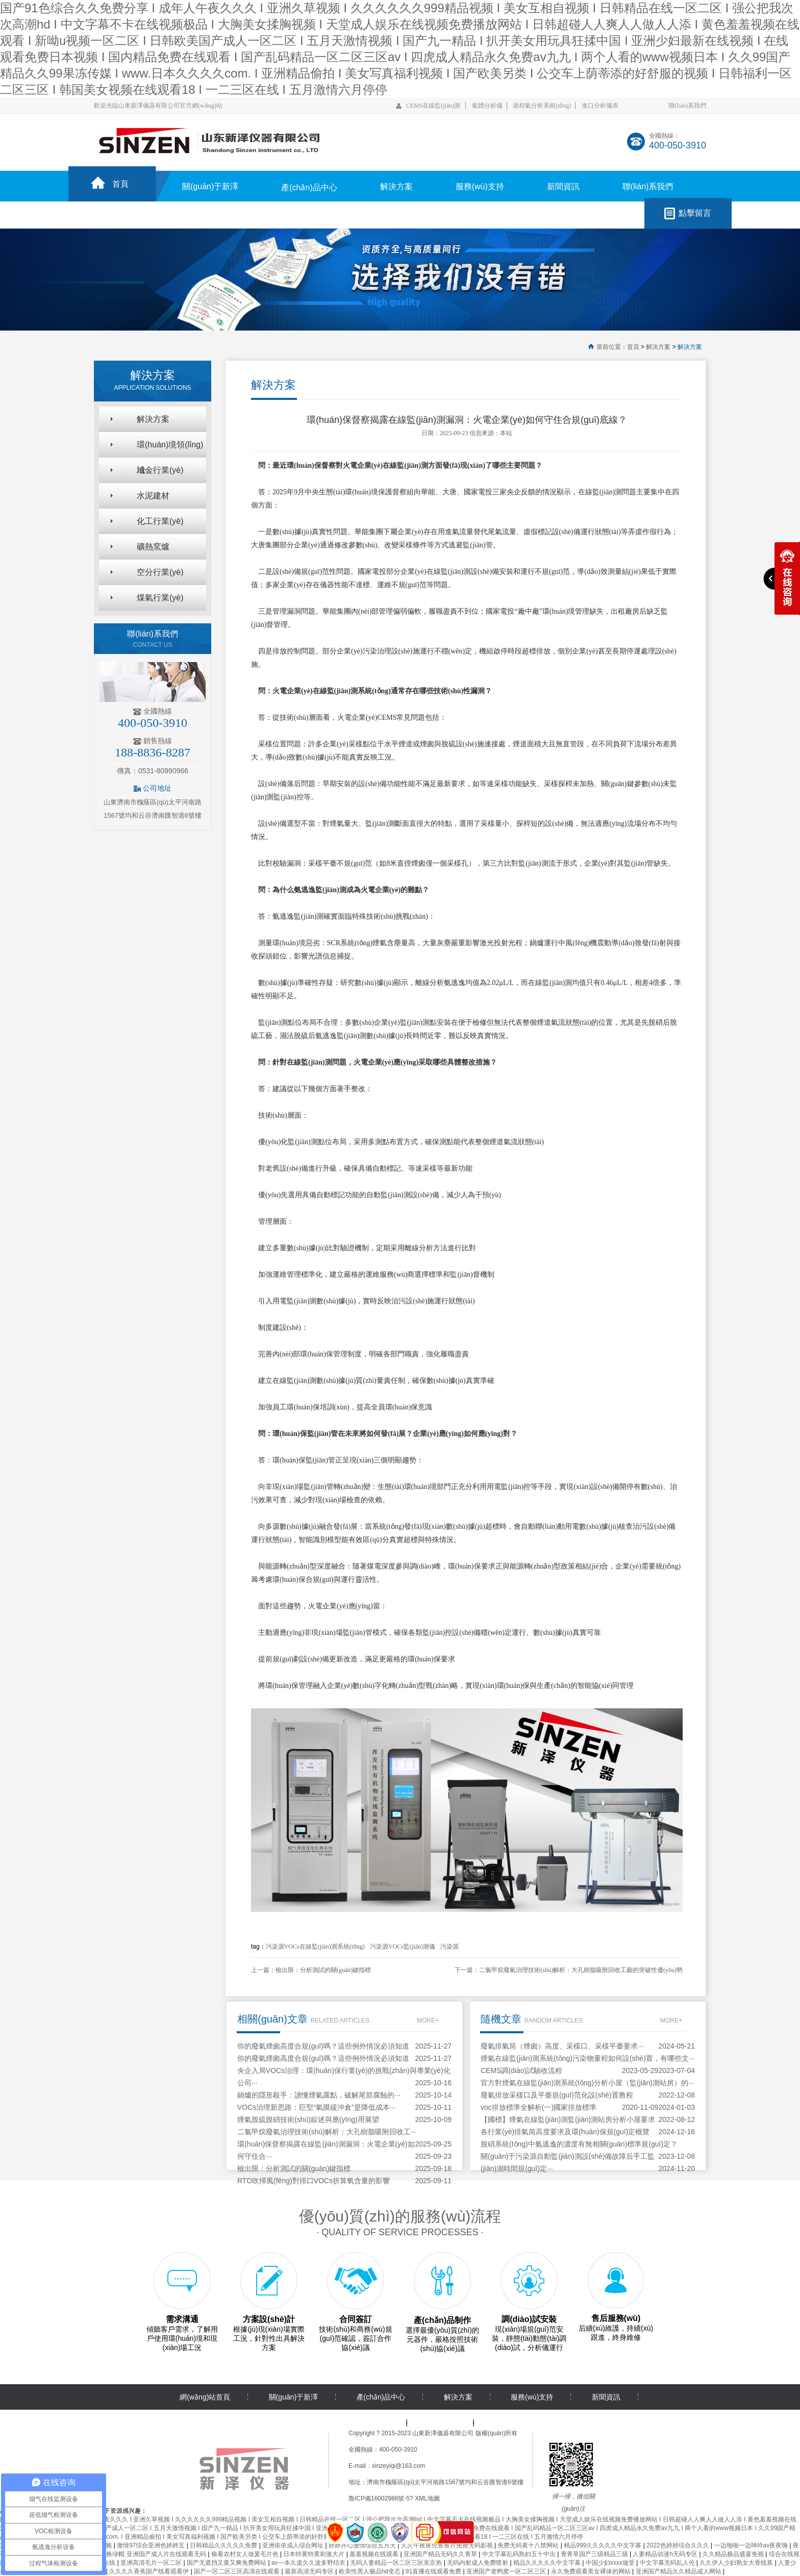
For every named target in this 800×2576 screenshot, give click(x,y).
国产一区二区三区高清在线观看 (237, 2571)
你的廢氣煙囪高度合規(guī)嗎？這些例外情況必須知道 (323, 2046)
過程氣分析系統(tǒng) (542, 105)
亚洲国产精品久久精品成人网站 (679, 2571)
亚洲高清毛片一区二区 (151, 2562)
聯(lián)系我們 (687, 105)
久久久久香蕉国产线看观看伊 (149, 2571)
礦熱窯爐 (153, 546)
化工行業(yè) (160, 521)
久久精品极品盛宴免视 (734, 2554)
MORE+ (428, 2020)
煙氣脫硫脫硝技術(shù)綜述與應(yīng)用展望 (308, 2119)
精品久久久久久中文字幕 (547, 2562)
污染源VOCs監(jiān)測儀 (402, 1946)
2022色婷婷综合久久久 (678, 2545)
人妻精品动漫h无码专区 (666, 2554)
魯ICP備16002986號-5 (379, 2498)
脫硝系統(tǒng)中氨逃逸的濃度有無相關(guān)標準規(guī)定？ (579, 2144)
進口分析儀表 (600, 105)
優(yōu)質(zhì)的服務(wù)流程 (400, 2216)
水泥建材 (153, 495)
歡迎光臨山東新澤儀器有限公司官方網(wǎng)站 (158, 105)
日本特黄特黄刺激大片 (314, 2554)
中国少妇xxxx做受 (611, 2562)
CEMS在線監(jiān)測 (433, 105)
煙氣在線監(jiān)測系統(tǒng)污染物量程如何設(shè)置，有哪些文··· (587, 2058)
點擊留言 (695, 213)
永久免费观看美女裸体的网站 (591, 2571)
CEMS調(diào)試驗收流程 (521, 2070)
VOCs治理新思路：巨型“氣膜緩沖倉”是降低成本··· (316, 2107)
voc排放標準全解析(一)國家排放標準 (538, 2107)
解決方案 (396, 186)
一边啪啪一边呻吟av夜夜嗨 (752, 2545)
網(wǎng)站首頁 (205, 2397)
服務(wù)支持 (480, 186)
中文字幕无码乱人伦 (668, 2562)
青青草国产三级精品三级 (595, 2554)
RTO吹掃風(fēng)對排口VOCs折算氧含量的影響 (313, 2181)
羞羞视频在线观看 (374, 2554)
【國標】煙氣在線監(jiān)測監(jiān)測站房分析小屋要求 (568, 2119)
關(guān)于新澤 (210, 186)
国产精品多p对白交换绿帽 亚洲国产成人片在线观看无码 (131, 2554)
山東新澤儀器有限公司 (442, 2433)
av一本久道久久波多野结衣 (309, 2562)
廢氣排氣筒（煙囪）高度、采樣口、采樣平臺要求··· (562, 2046)
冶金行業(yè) (160, 470)
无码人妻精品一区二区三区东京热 (396, 2562)
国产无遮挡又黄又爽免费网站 (227, 2562)
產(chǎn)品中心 (309, 187)
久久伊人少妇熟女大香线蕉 (736, 2562)
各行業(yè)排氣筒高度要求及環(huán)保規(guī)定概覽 (565, 2132)
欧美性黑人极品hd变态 (371, 2571)
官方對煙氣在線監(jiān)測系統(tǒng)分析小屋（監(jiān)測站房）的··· (587, 2083)
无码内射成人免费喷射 (478, 2562)
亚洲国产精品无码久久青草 (441, 2554)
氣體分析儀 (487, 105)
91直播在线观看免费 (434, 2571)
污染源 (449, 1946)
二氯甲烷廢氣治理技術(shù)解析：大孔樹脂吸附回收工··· (327, 2132)
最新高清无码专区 (310, 2571)
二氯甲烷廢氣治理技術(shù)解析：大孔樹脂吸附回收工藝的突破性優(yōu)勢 (581, 1970)
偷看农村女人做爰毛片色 (245, 2554)
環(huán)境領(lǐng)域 (170, 449)
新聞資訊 (563, 186)
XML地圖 (427, 2498)
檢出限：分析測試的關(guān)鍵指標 (323, 1970)
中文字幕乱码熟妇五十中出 (519, 2554)
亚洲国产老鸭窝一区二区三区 (506, 2571)
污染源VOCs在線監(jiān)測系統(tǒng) (315, 1946)
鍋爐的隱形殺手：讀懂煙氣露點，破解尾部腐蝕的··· (319, 2095)
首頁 (120, 184)
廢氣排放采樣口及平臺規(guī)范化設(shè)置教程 (557, 2095)
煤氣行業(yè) (160, 597)
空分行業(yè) (160, 572)
